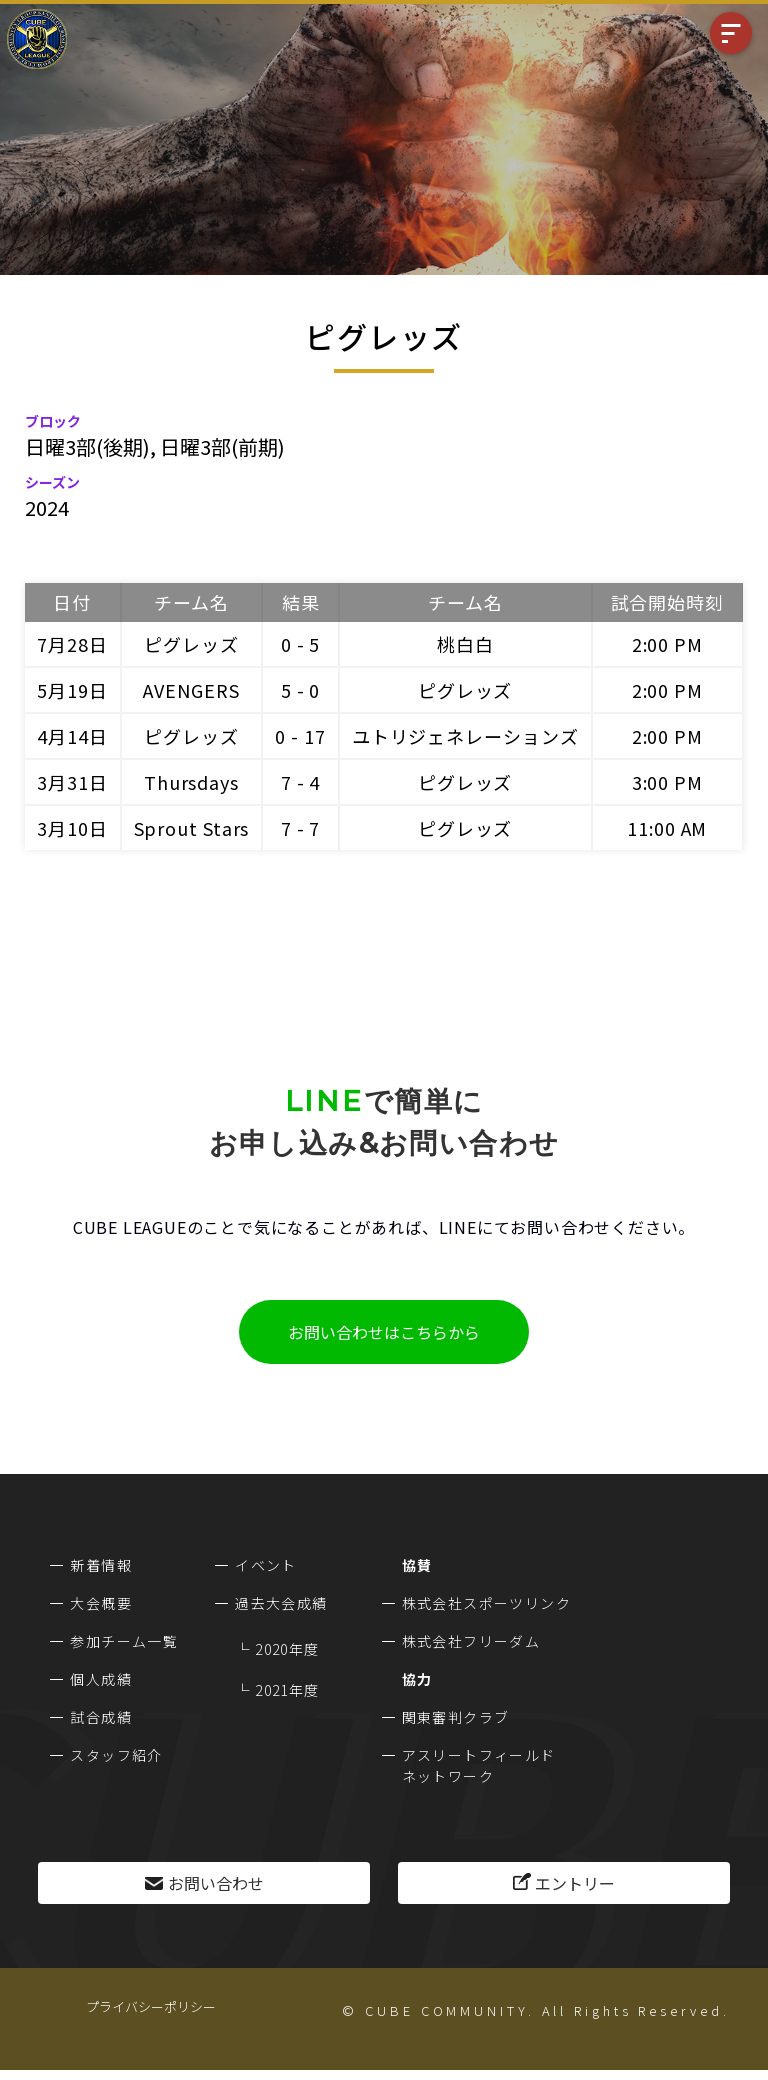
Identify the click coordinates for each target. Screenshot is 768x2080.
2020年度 (287, 1649)
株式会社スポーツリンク (486, 1603)
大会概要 (101, 1603)
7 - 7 (301, 828)
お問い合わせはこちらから (384, 1332)
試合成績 (101, 1717)
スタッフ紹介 (116, 1755)
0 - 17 (300, 736)
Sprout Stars (192, 828)
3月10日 (72, 828)
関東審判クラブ (456, 1717)
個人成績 (101, 1679)
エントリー (575, 1883)
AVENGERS (191, 690)
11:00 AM (667, 828)
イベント (266, 1565)
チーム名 (191, 602)
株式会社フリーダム (471, 1641)
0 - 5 (301, 644)
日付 (72, 602)
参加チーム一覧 (124, 1641)
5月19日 (72, 690)
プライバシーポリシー (151, 2006)
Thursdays (191, 782)
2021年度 (287, 1690)
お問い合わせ (216, 1883)
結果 (301, 602)
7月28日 (72, 644)
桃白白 (465, 644)
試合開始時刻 (667, 602)
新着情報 (101, 1565)
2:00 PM (667, 644)
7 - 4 (301, 782)
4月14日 (72, 736)
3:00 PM (667, 782)
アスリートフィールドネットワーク (479, 1765)
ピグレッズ (191, 644)
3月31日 (72, 782)
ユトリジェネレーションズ (465, 736)
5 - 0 (301, 690)
